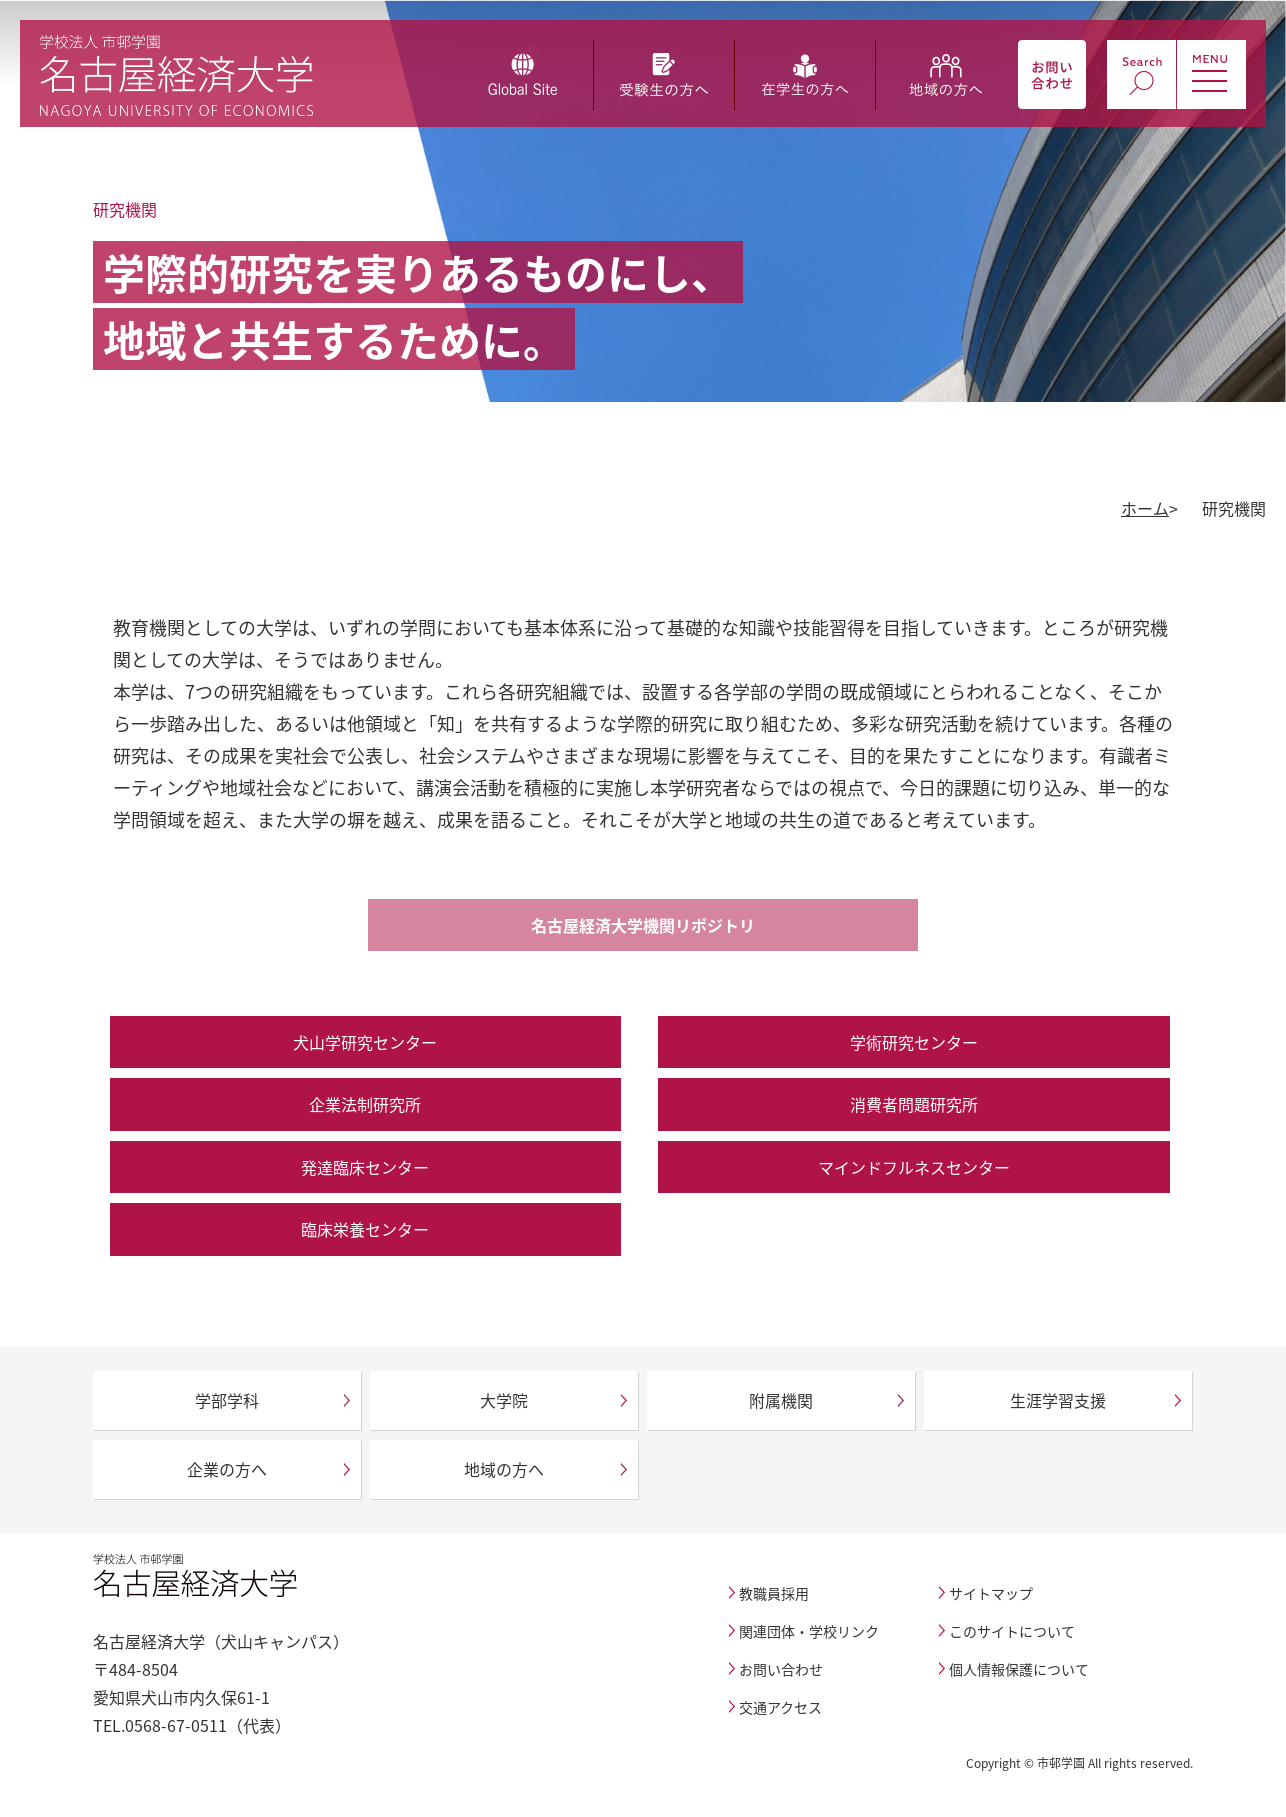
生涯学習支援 (1058, 1400)
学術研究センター (914, 1042)
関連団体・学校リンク (809, 1631)
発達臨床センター (365, 1167)
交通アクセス (780, 1707)
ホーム (1145, 508)
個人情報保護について (1019, 1669)
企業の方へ (227, 1469)
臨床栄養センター (365, 1229)
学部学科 (227, 1400)
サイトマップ (991, 1593)
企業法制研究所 (365, 1104)
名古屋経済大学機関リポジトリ (643, 925)
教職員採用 (774, 1593)
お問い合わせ (781, 1669)
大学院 (504, 1400)
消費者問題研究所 (914, 1104)
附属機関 (781, 1400)
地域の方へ (504, 1469)
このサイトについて (1012, 1631)
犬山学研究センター (365, 1042)
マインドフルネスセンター (914, 1167)
